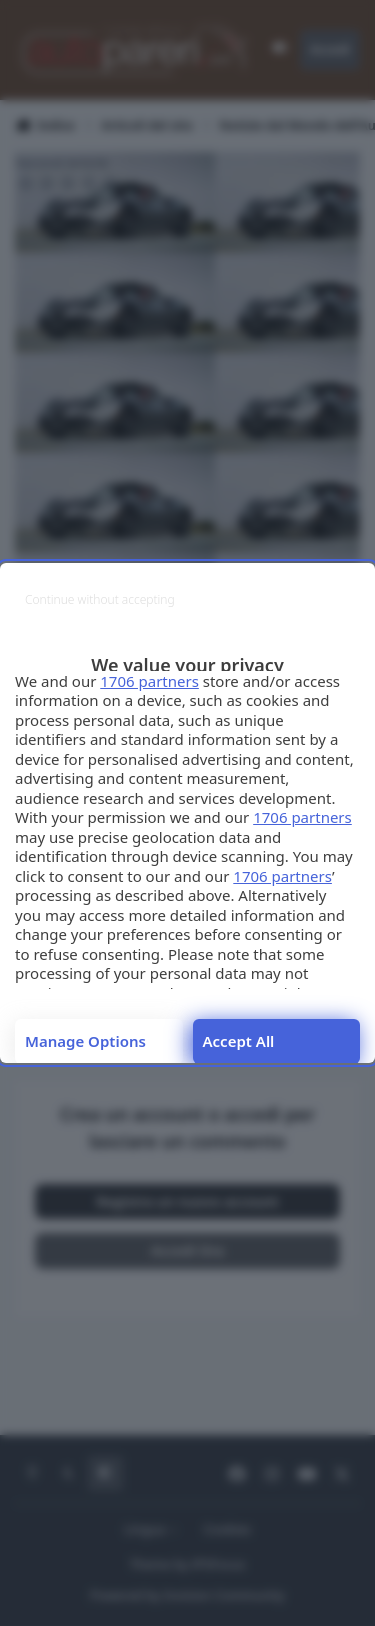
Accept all (239, 1041)
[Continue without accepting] (100, 600)
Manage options (85, 1041)
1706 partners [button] (149, 681)
